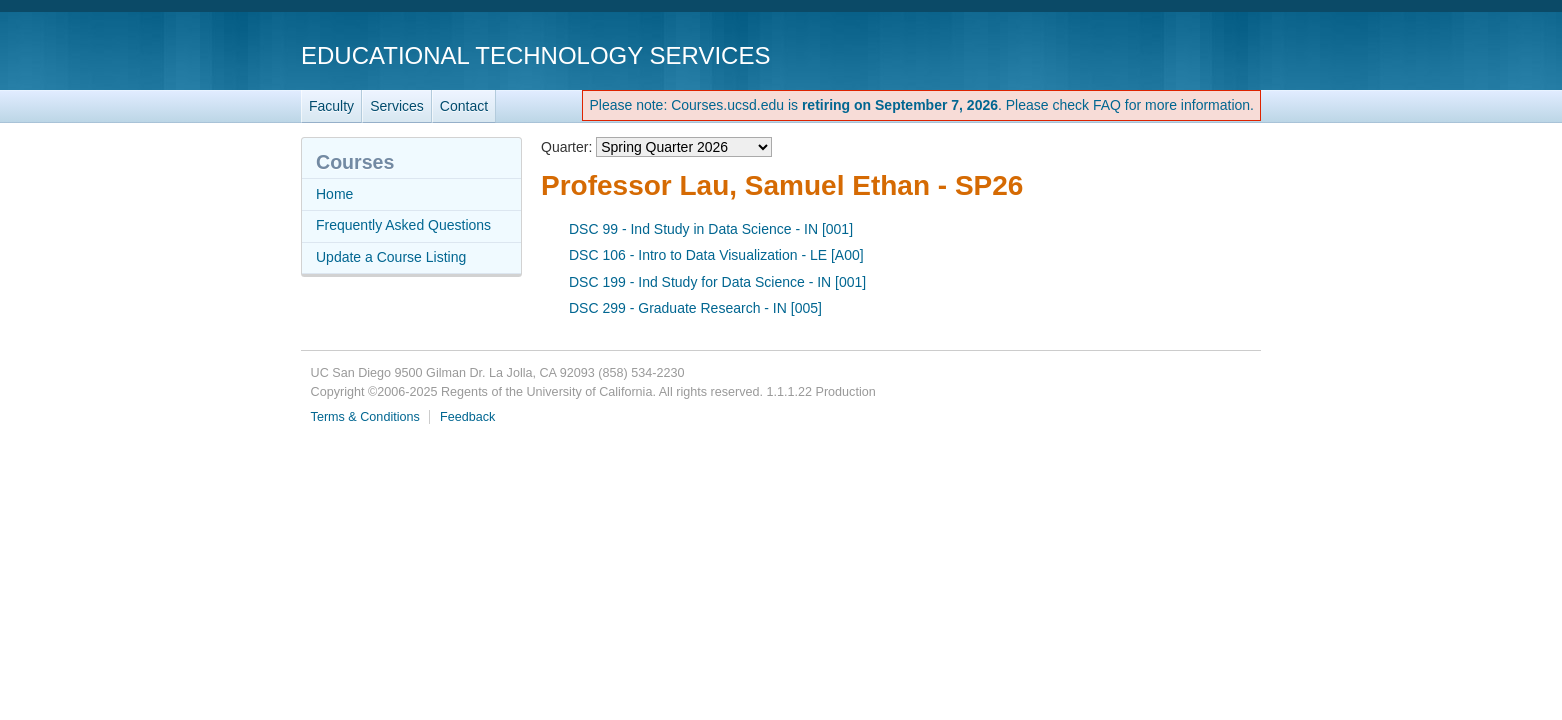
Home (334, 194)
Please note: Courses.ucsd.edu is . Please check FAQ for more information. (921, 105)
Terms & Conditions (365, 417)
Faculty (331, 106)
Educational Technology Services (535, 55)
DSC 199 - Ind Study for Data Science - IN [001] (717, 282)
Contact (464, 106)
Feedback (467, 417)
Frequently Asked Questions (403, 225)
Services (397, 106)
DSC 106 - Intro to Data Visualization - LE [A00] (716, 255)
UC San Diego (1146, 54)
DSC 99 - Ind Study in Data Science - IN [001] (711, 229)
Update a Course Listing (391, 257)
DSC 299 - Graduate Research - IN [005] (695, 308)
